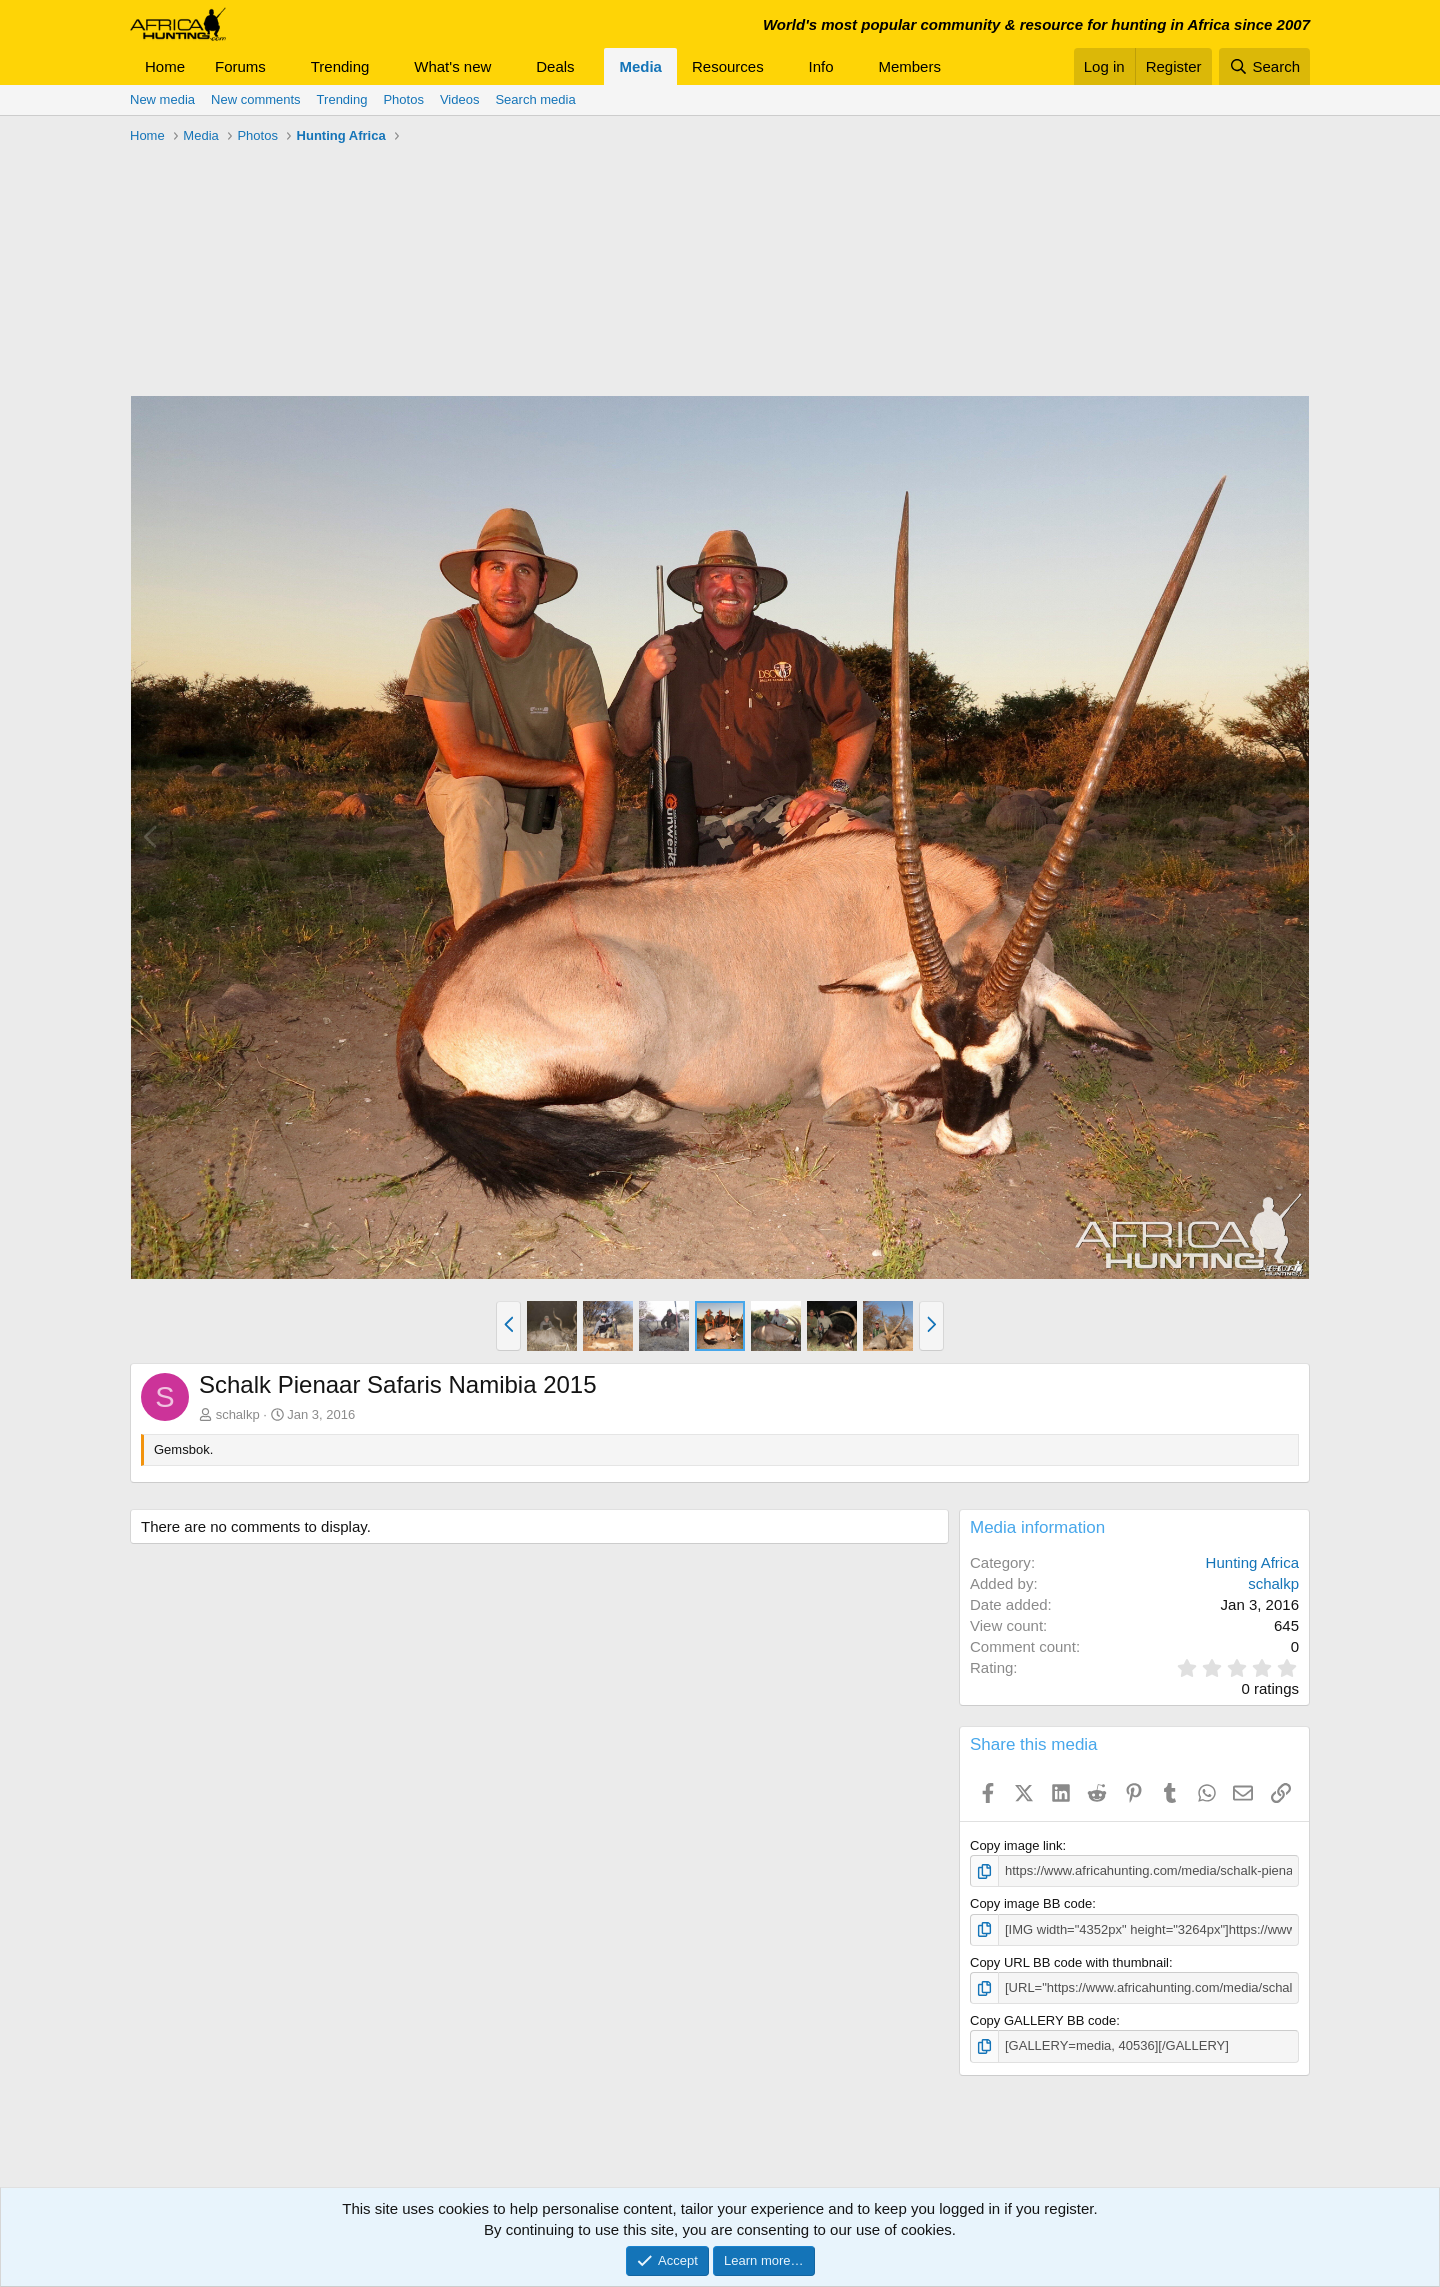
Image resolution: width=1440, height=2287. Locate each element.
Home (165, 66)
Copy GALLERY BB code (1043, 2020)
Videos (460, 99)
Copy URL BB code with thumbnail (1069, 1962)
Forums (240, 66)
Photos (403, 99)
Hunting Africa (1252, 1562)
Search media (535, 99)
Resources (728, 66)
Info (821, 66)
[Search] (1264, 66)
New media (162, 99)
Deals (555, 66)
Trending (340, 66)
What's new (452, 66)
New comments (256, 99)
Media (640, 66)
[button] (282, 66)
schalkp (238, 1414)
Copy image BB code (1031, 1903)
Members (909, 66)
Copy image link (1016, 1845)
